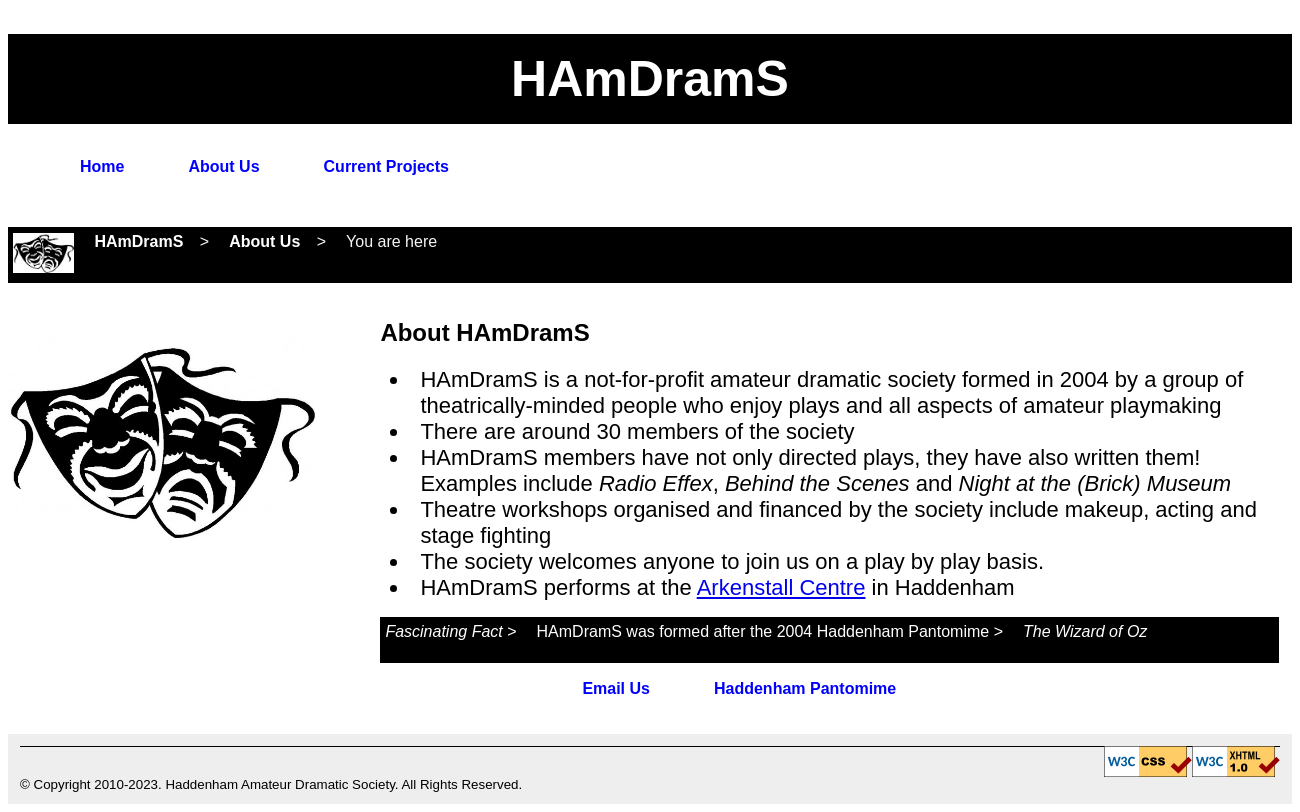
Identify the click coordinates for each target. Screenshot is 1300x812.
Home (102, 166)
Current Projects (386, 166)
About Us (223, 166)
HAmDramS (138, 241)
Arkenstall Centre (781, 587)
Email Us (616, 688)
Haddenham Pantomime (805, 688)
